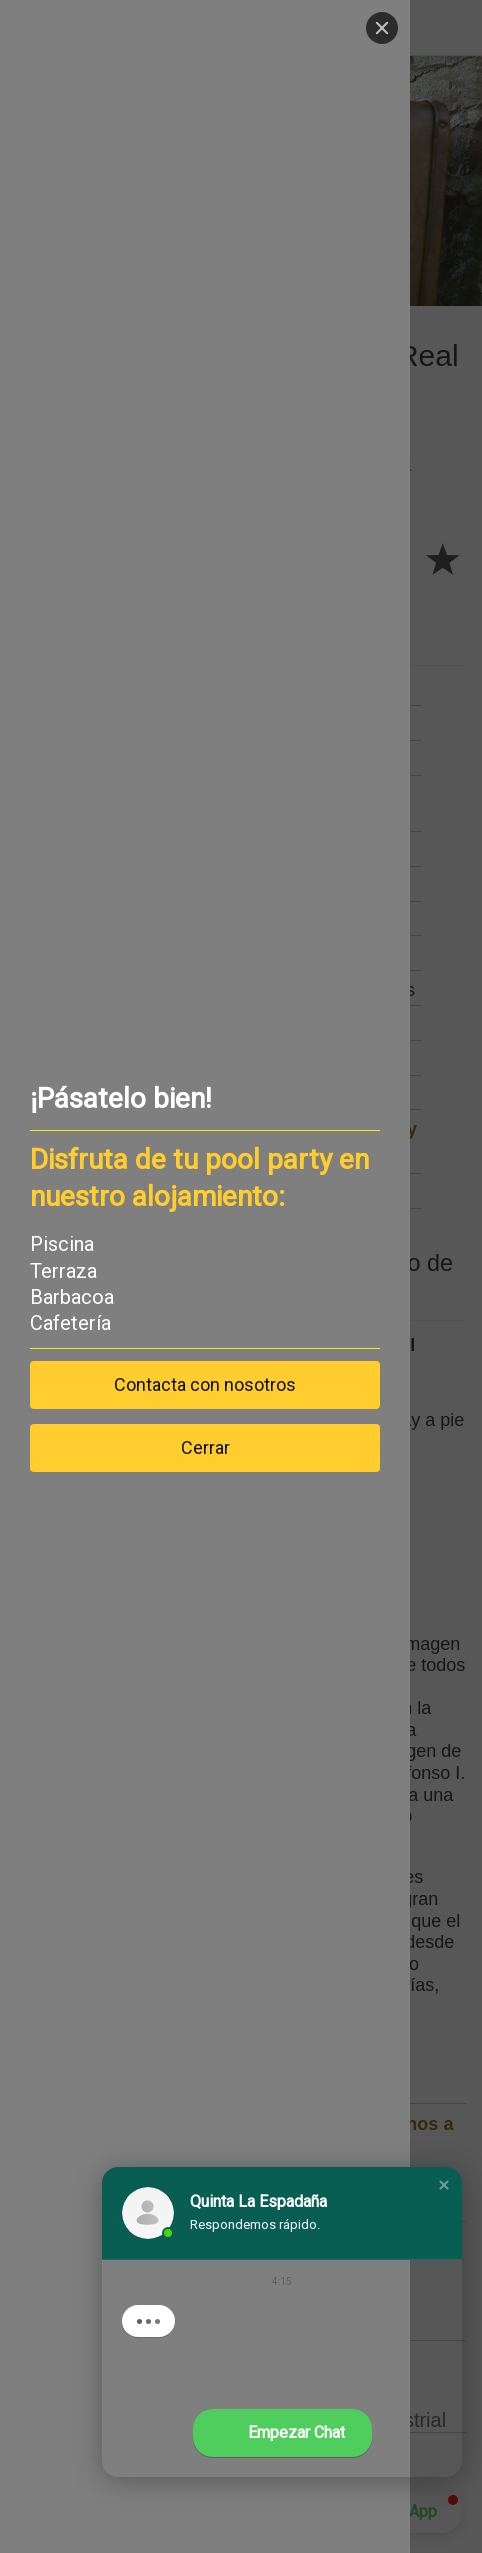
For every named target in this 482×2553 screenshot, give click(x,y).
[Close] (382, 28)
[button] (444, 2185)
